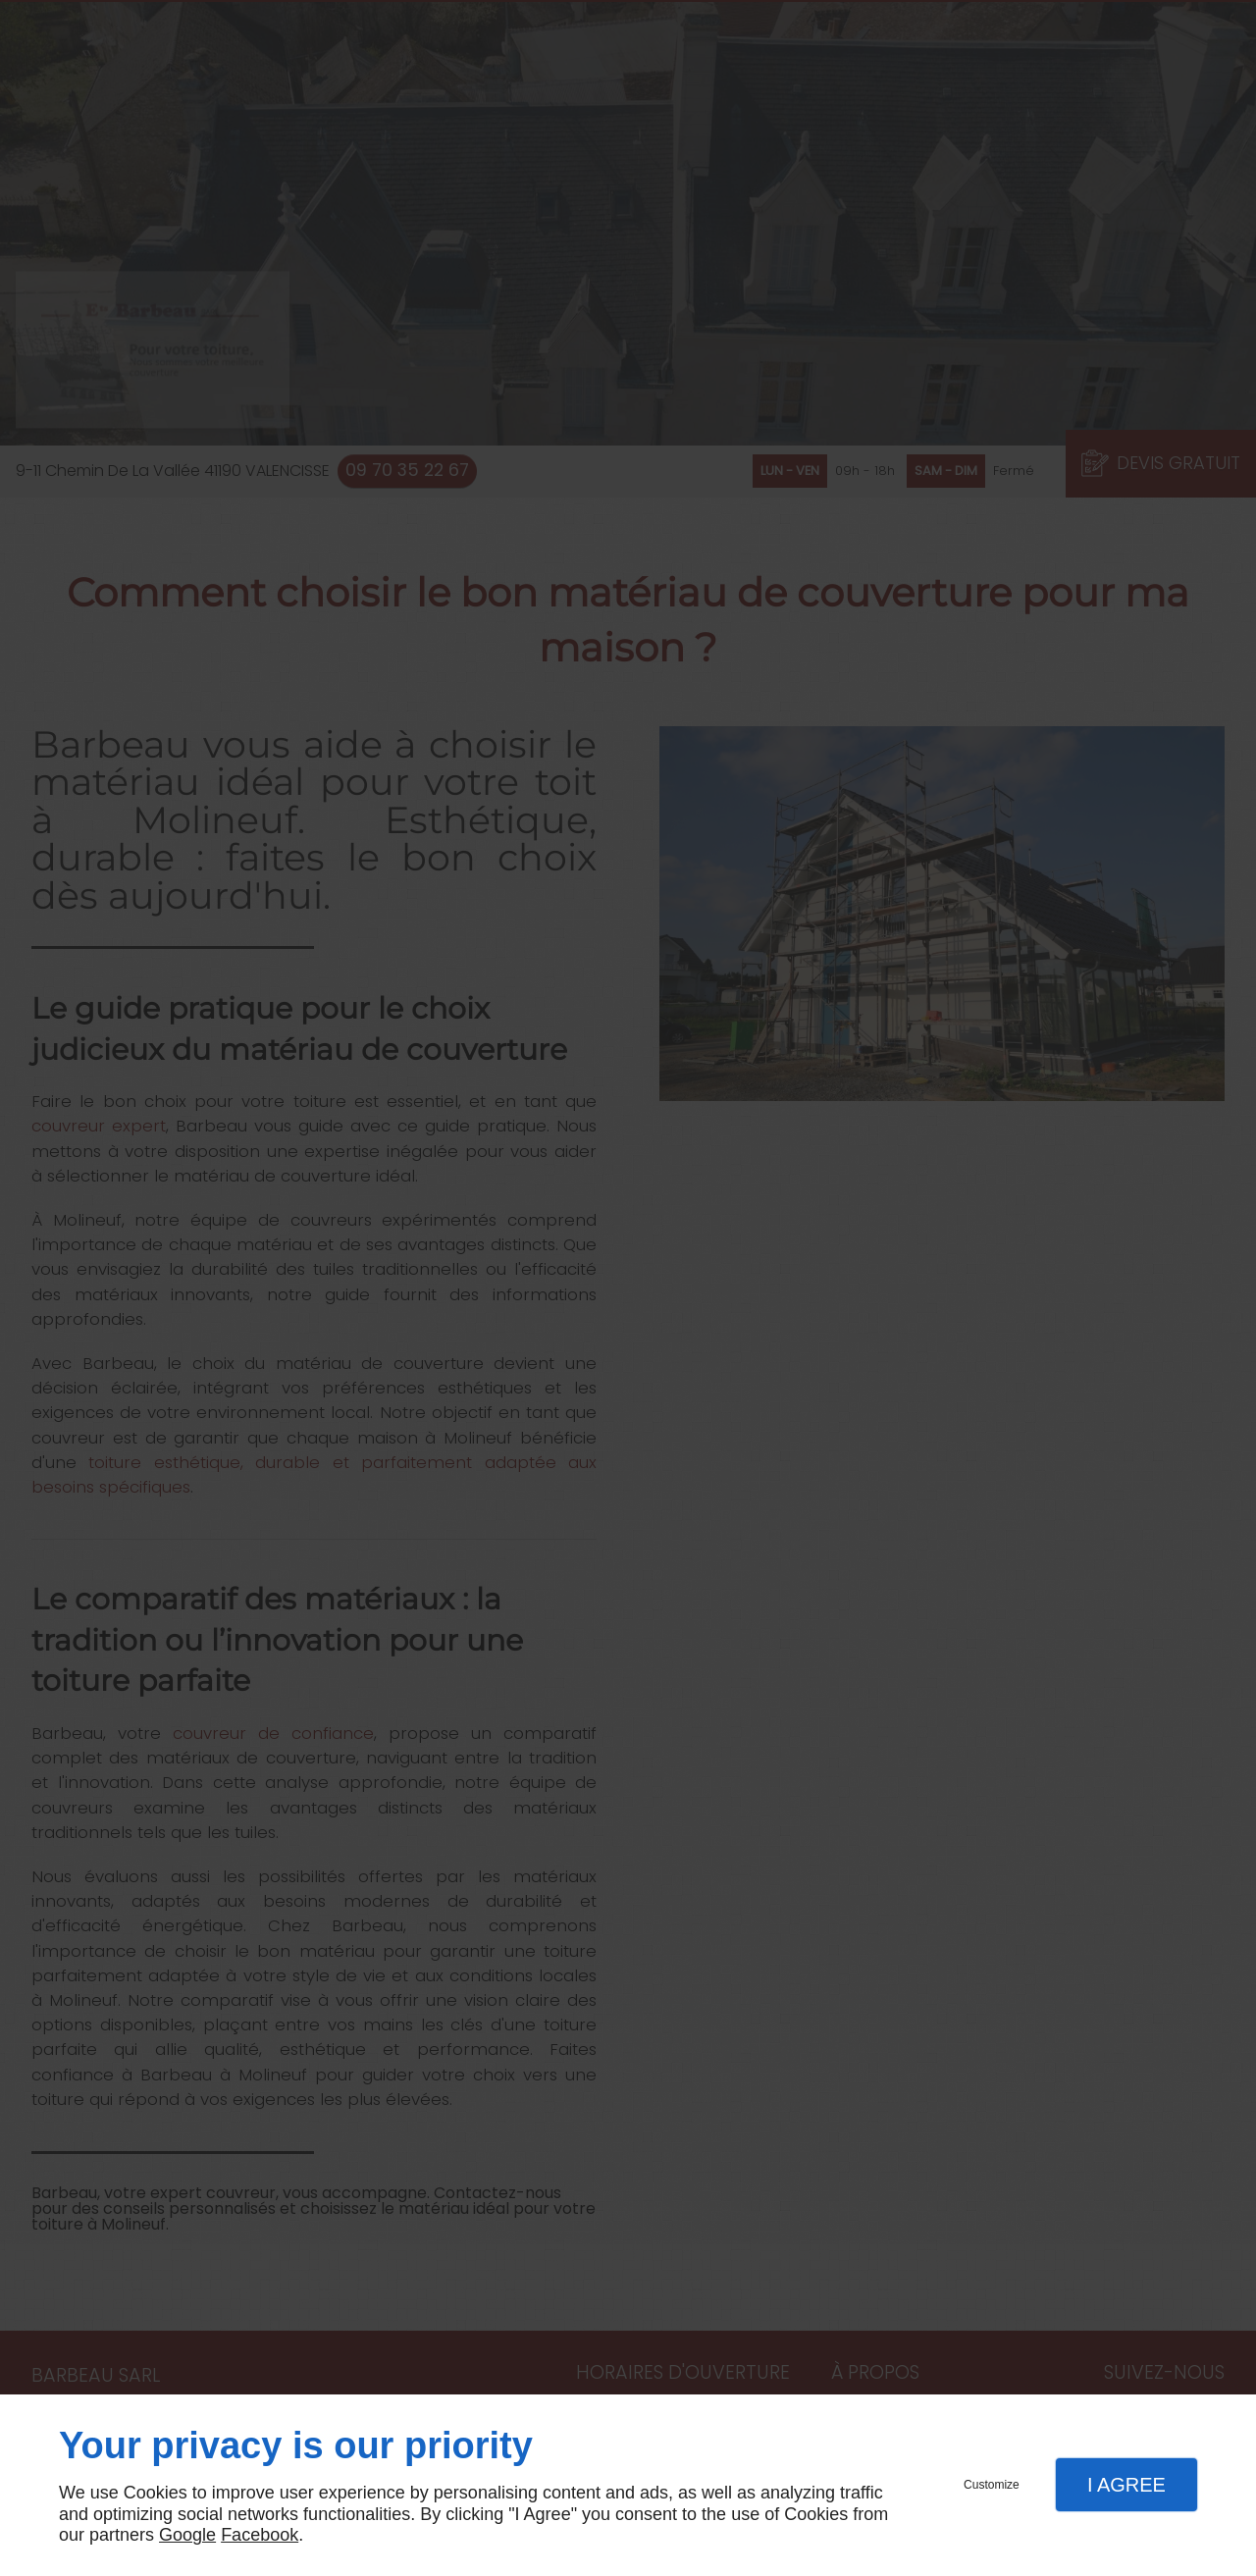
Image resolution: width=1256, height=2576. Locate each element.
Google (187, 2535)
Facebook (259, 2535)
